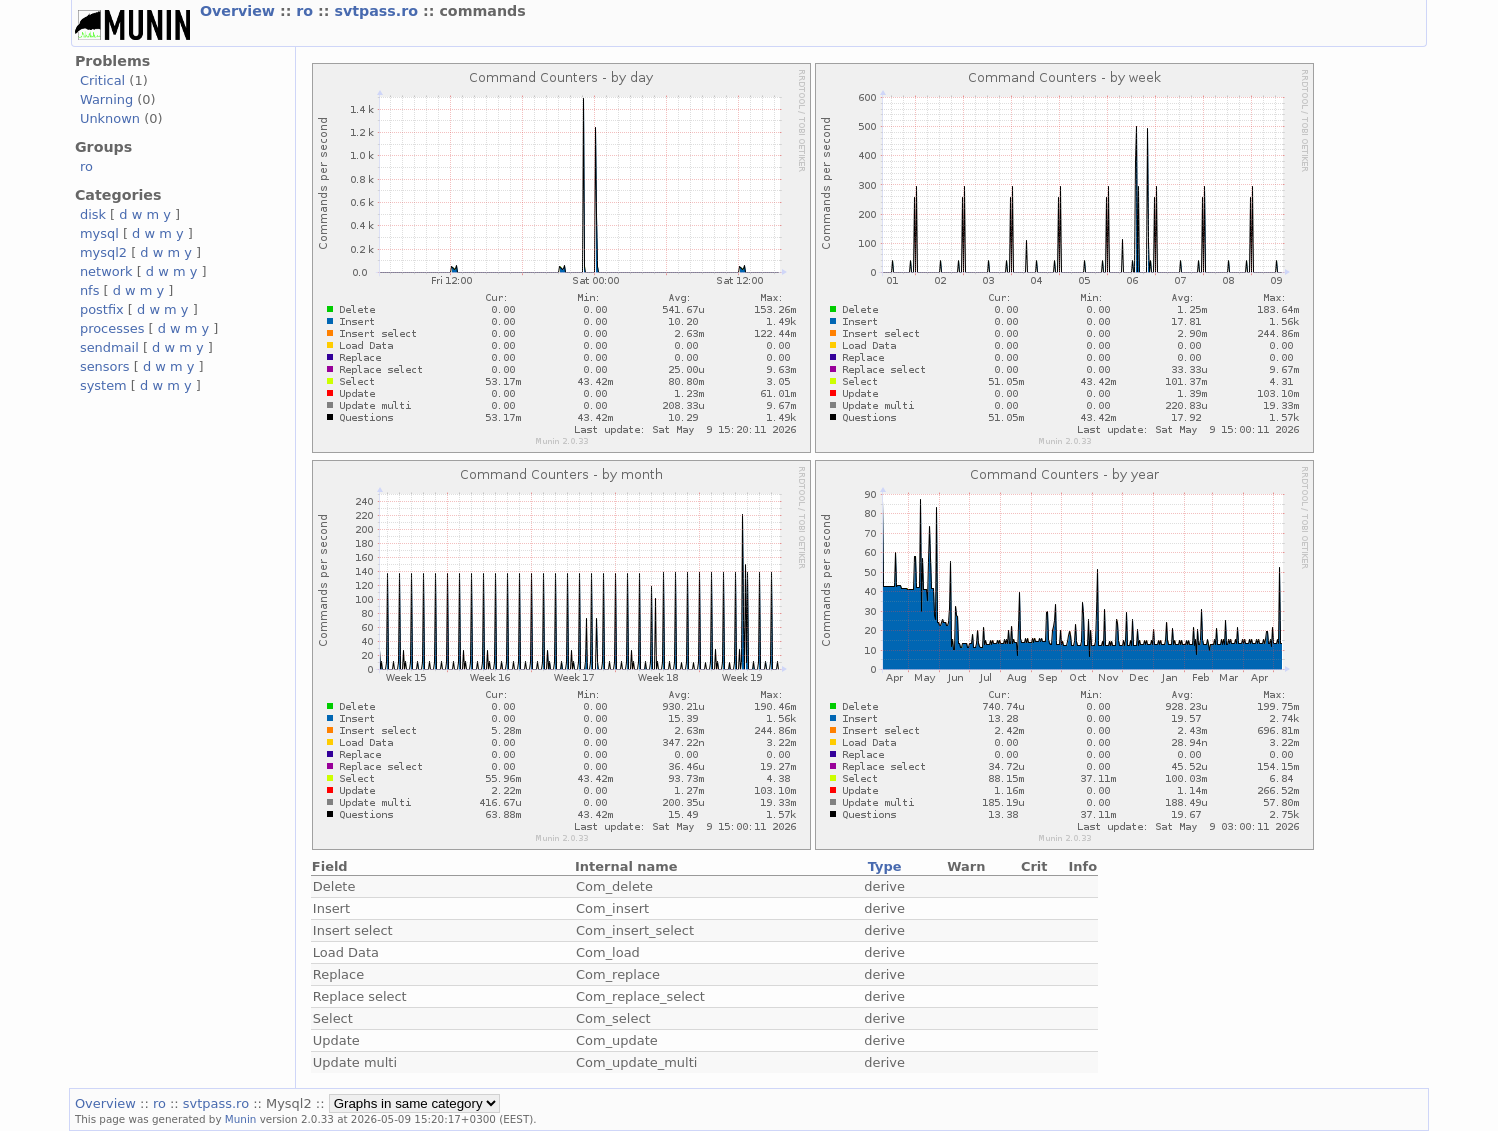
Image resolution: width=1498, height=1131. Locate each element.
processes (112, 328)
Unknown (110, 118)
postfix (102, 309)
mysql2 (103, 252)
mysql (99, 233)
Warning (106, 99)
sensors (105, 366)
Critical (102, 80)
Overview (240, 11)
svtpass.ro (378, 11)
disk (93, 214)
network (106, 271)
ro (307, 11)
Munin (241, 1119)
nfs (90, 290)
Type (885, 866)
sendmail (109, 347)
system (103, 385)
